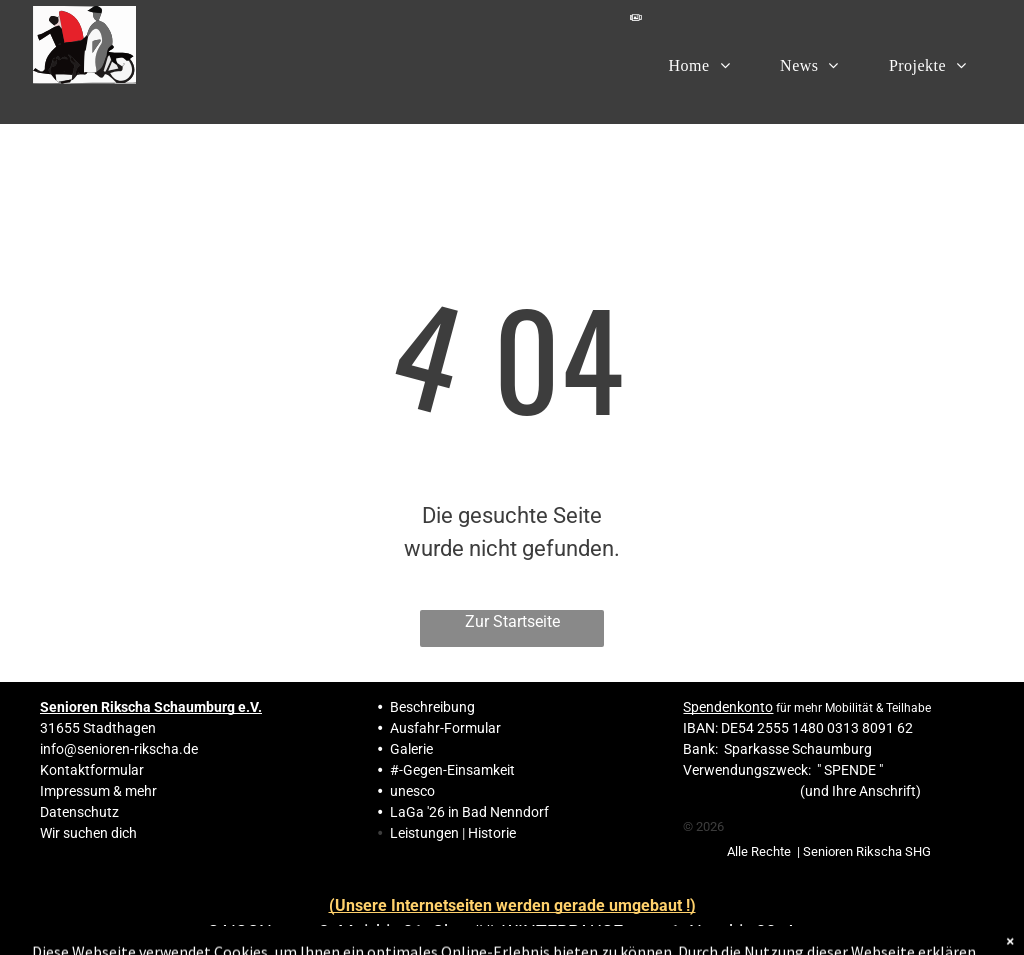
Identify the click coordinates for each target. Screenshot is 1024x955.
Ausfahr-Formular (445, 728)
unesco (412, 791)
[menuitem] (700, 64)
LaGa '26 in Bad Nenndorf (469, 812)
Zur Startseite (512, 621)
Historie (492, 833)
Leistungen (424, 833)
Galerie (411, 749)
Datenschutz (79, 812)
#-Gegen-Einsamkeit (452, 770)
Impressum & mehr (98, 791)
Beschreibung (432, 707)
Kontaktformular (92, 770)
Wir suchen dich (88, 833)
